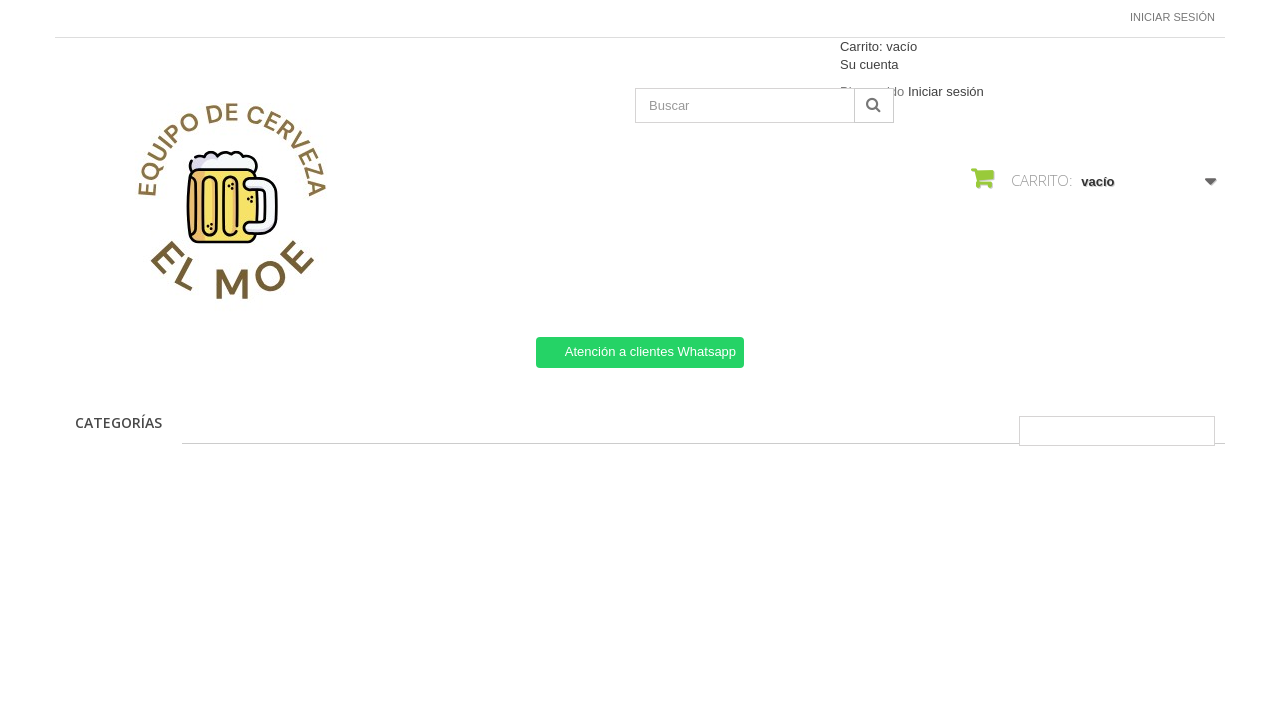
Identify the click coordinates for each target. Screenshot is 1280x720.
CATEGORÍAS (118, 422)
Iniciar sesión (1172, 17)
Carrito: (878, 46)
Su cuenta (869, 64)
